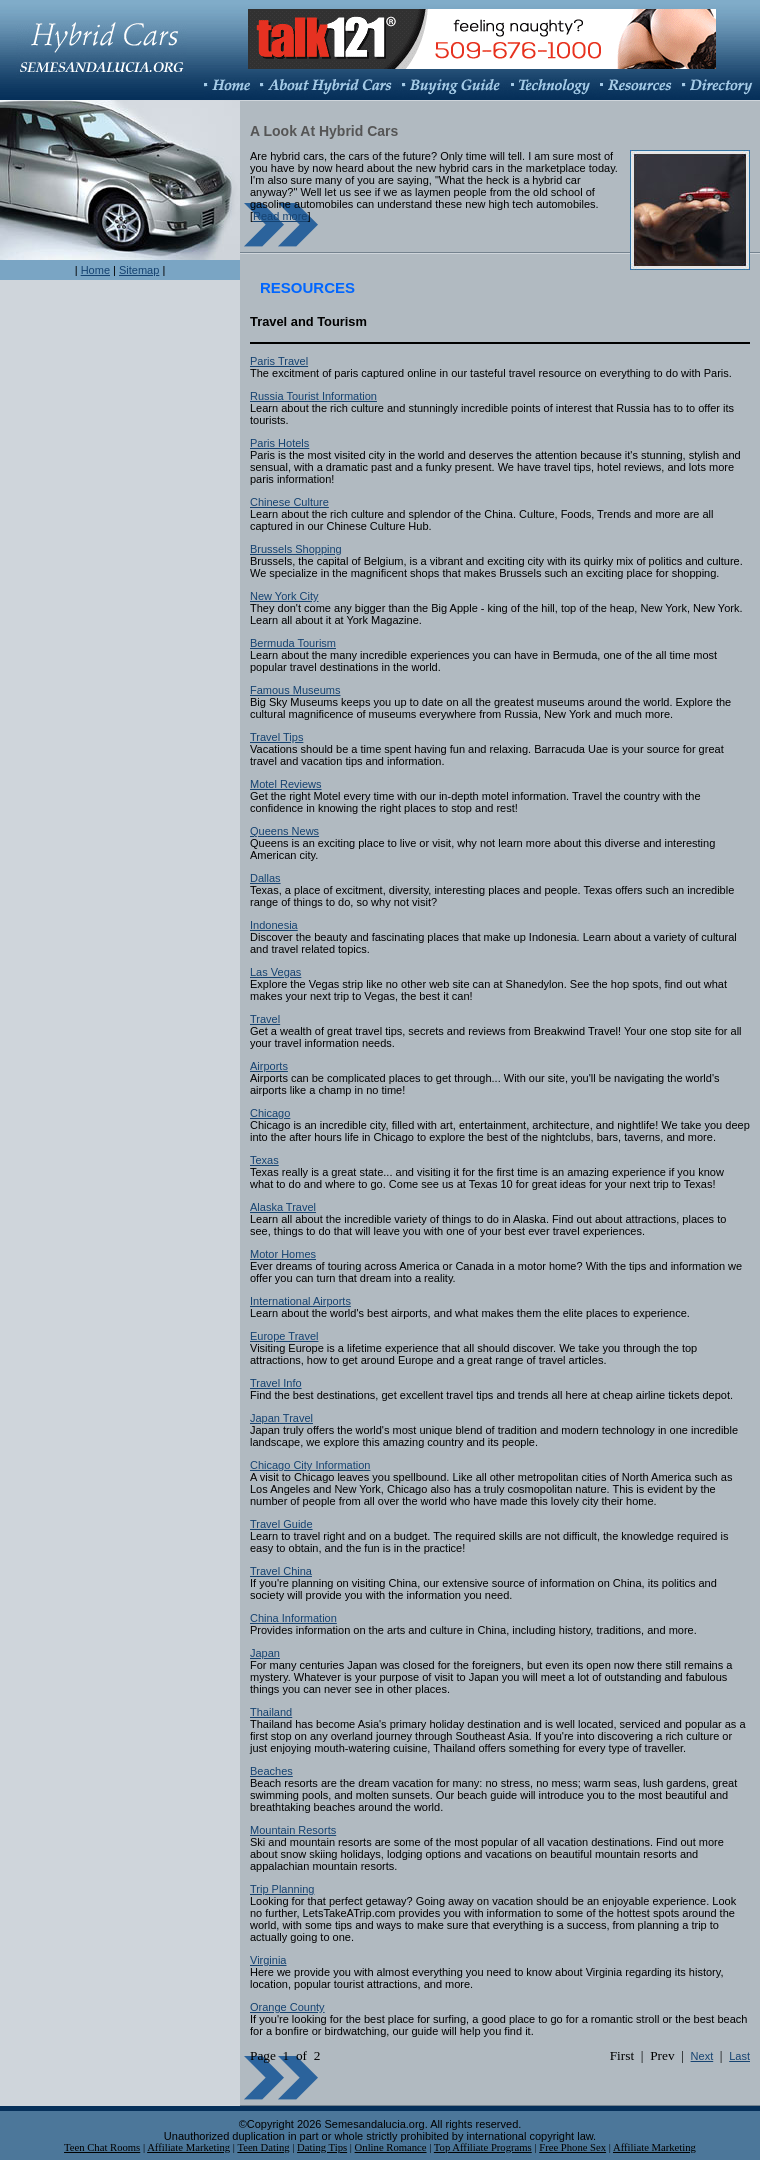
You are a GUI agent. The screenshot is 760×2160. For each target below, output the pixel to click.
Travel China (281, 1571)
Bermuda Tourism (293, 643)
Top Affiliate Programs (483, 2147)
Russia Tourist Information (313, 396)
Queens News (284, 831)
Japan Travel (281, 1418)
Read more (280, 216)
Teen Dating (263, 2147)
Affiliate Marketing (188, 2147)
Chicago (270, 1113)
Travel (265, 1019)
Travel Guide (281, 1524)
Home (95, 270)
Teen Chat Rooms (102, 2147)
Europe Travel (284, 1336)
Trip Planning (282, 1889)
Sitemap (139, 270)
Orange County (287, 2007)
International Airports (300, 1301)
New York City (284, 596)
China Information (293, 1618)
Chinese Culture (289, 502)
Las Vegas (275, 972)
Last (739, 2056)
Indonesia (274, 925)
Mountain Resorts (293, 1830)
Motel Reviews (286, 784)
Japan (265, 1653)
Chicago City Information (310, 1465)
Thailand (271, 1712)
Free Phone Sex (572, 2147)
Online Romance (391, 2147)
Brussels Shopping (296, 549)
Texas (264, 1160)
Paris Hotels (279, 443)
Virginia (268, 1960)
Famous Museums (295, 690)
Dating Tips (322, 2147)
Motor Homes (283, 1254)
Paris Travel (279, 361)
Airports (269, 1066)
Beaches (271, 1771)
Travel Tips (276, 737)
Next (702, 2056)
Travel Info (276, 1383)
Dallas (265, 878)
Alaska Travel (283, 1207)
